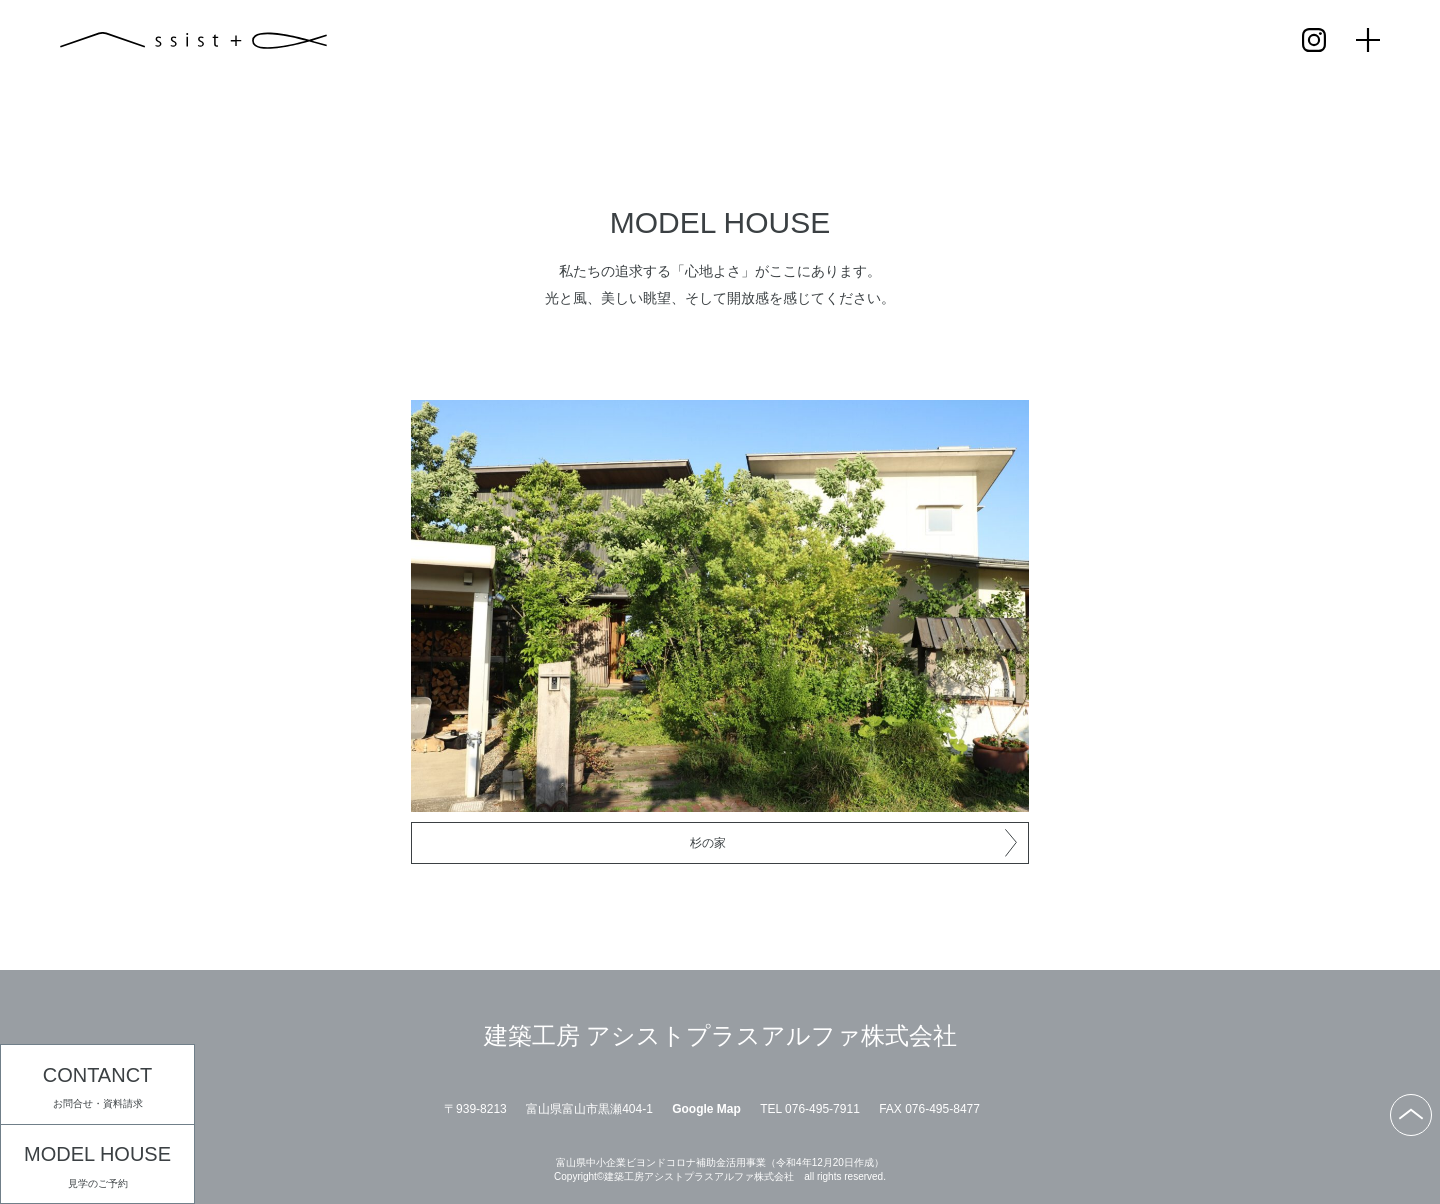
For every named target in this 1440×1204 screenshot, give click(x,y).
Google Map (706, 1109)
